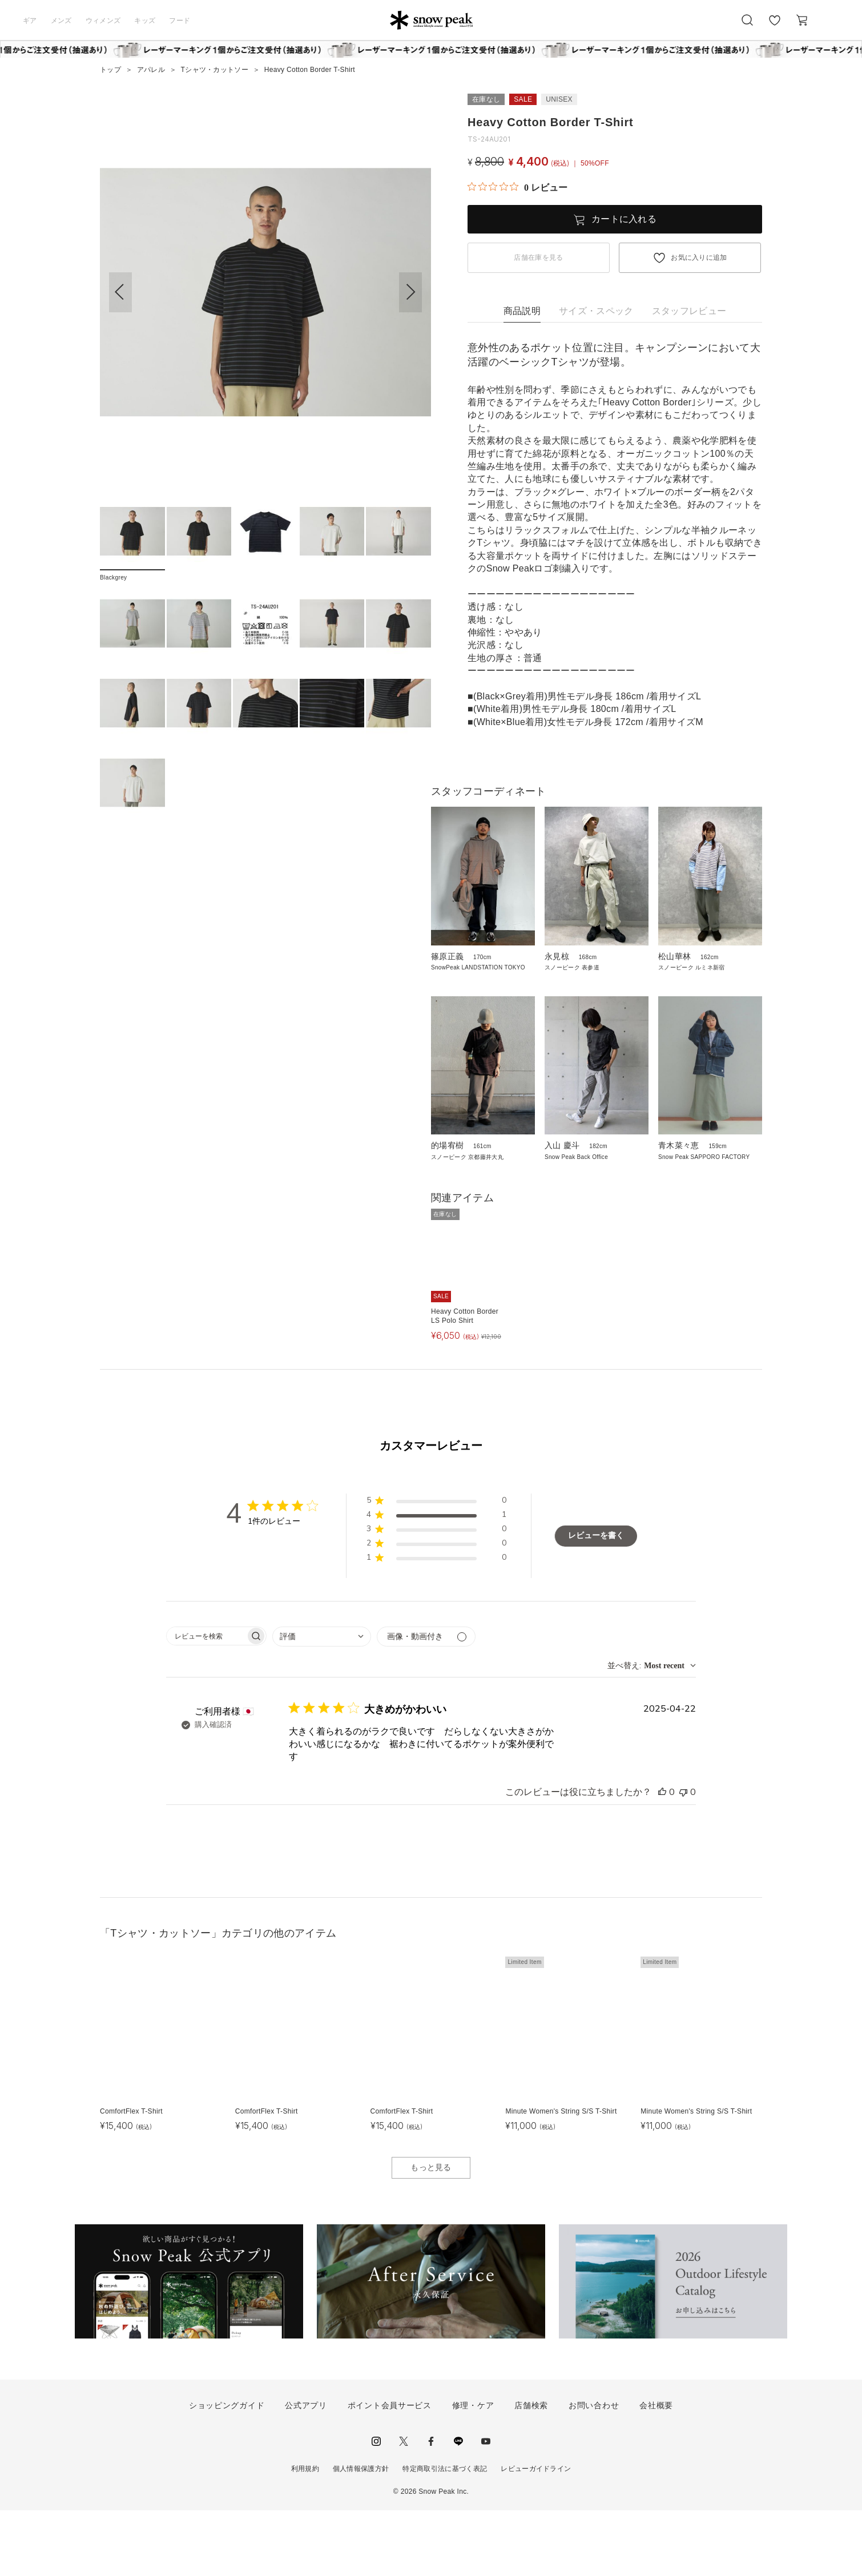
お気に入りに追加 (699, 257)
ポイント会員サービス (390, 2471)
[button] (410, 292)
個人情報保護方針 (361, 2534)
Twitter (403, 2506)
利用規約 (305, 2534)
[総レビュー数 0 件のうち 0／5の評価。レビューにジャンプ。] (517, 187)
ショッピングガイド (226, 2471)
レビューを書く (596, 1601)
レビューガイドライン (536, 2534)
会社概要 (656, 2471)
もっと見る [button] (431, 2232)
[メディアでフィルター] (426, 1702)
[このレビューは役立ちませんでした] (683, 1858)
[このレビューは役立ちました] (662, 1858)
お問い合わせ (594, 2471)
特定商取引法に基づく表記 (444, 2534)
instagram (376, 2506)
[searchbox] (206, 1701)
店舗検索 (531, 2471)
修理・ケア (473, 2471)
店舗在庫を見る (538, 257)
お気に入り (774, 26)
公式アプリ (306, 2471)
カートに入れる (623, 219)
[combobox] (321, 1702)
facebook (431, 2506)
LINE (458, 2506)
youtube (486, 2506)
